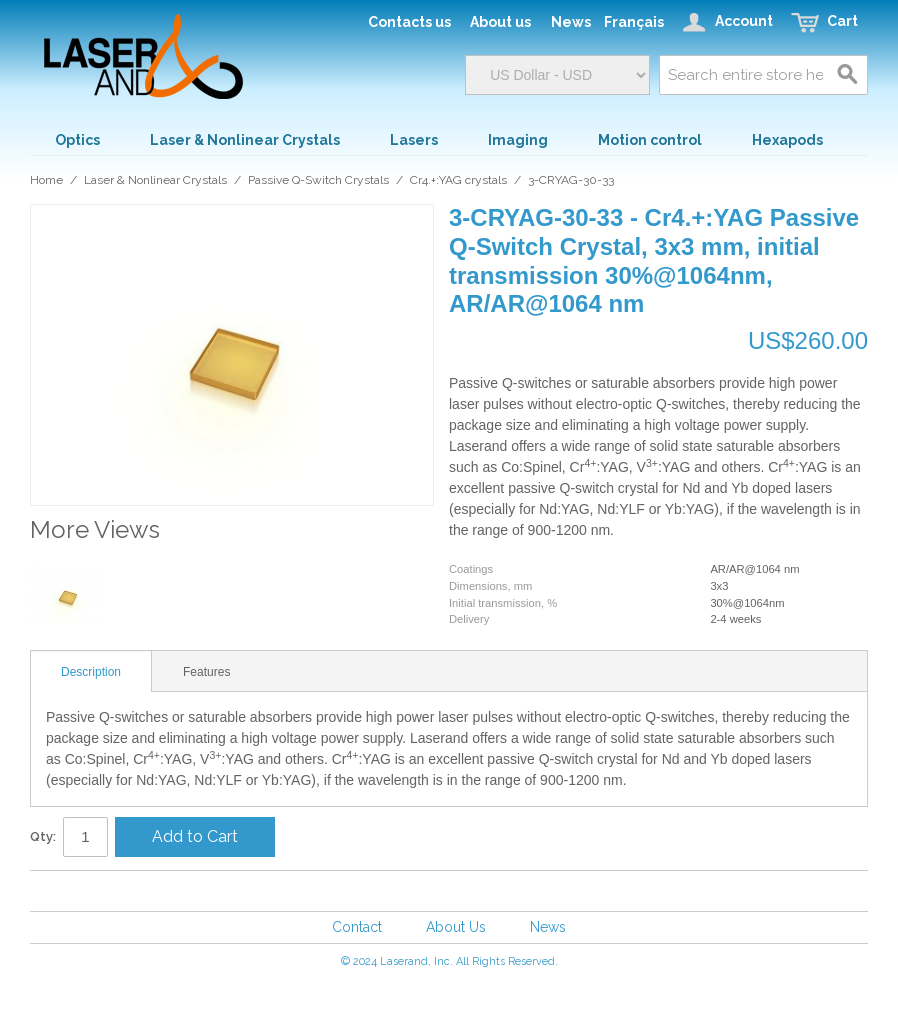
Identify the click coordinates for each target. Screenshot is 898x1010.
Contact (357, 927)
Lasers (414, 140)
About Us (456, 927)
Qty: (43, 836)
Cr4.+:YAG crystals (458, 180)
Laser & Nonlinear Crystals (245, 140)
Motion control (650, 140)
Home (46, 180)
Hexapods (787, 140)
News (548, 927)
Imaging (518, 140)
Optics (77, 140)
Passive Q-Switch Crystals (318, 180)
